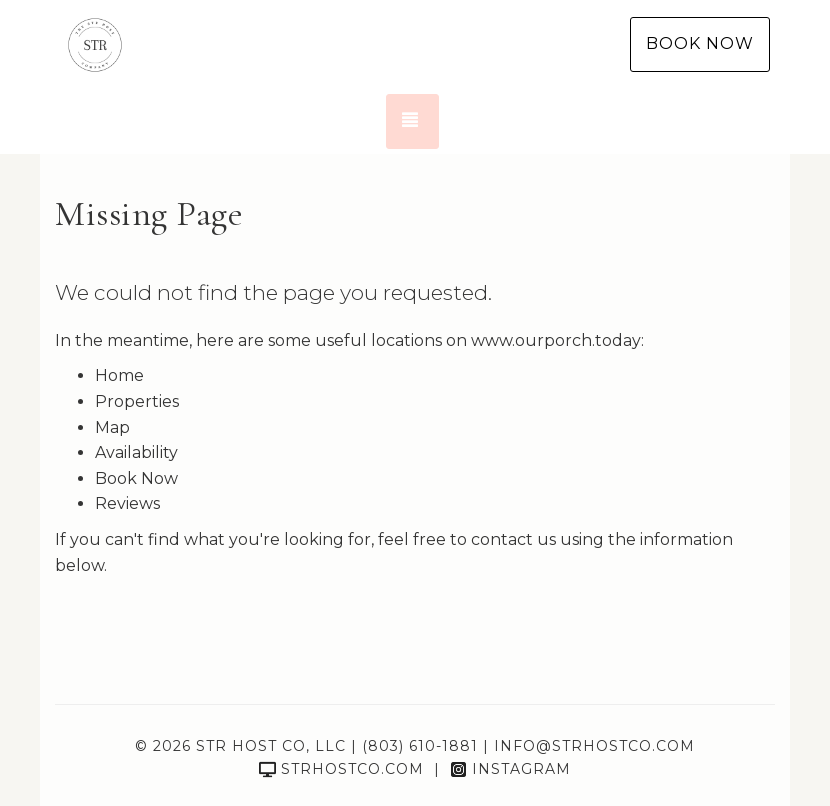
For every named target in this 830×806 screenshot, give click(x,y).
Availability (136, 452)
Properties (137, 401)
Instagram (510, 769)
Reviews (127, 503)
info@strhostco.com (594, 746)
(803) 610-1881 (420, 746)
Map (112, 427)
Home (119, 375)
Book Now (700, 43)
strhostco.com (341, 769)
